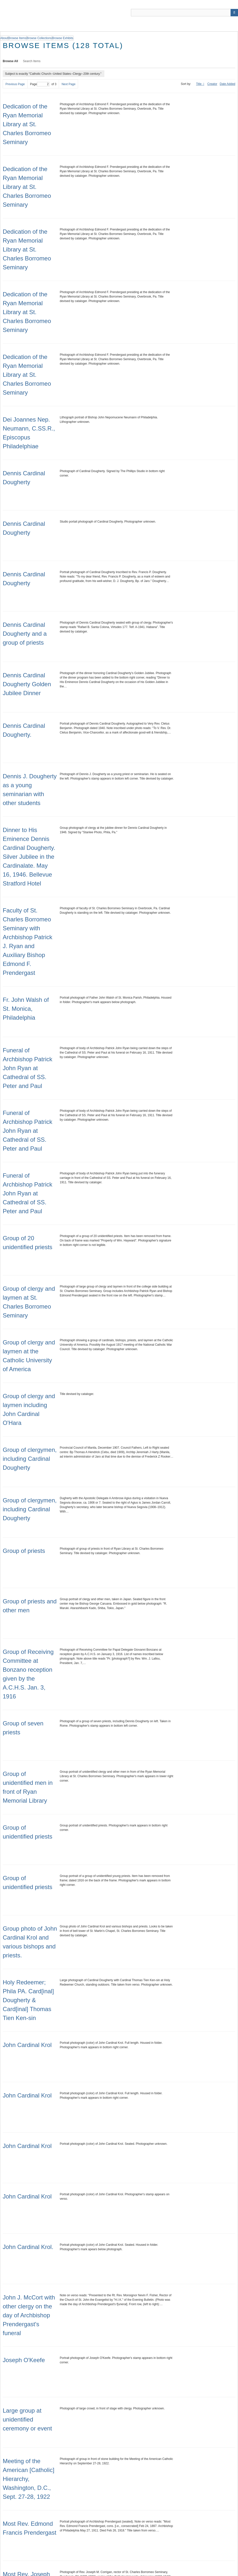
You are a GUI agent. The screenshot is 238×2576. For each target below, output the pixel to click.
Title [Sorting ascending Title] (199, 84)
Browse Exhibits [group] (62, 38)
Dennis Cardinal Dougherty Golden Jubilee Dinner (27, 684)
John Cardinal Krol (27, 2045)
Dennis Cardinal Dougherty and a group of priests (25, 633)
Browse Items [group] (17, 38)
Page (39, 84)
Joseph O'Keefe (24, 2360)
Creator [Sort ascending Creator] (212, 84)
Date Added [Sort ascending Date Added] (227, 84)
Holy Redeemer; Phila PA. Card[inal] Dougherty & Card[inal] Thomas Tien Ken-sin (28, 2000)
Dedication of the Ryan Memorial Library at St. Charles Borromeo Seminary (27, 124)
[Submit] (234, 12)
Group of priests (24, 1550)
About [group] (4, 38)
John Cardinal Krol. (28, 2247)
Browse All (10, 61)
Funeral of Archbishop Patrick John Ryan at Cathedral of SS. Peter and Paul (27, 1068)
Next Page (68, 84)
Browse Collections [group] (39, 38)
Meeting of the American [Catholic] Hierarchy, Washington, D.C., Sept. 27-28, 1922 (28, 2479)
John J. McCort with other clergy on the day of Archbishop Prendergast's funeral (29, 2315)
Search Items (32, 61)
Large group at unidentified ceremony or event (27, 2419)
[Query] (184, 12)
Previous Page (15, 84)
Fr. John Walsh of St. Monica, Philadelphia (26, 1008)
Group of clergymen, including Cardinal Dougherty (30, 1458)
